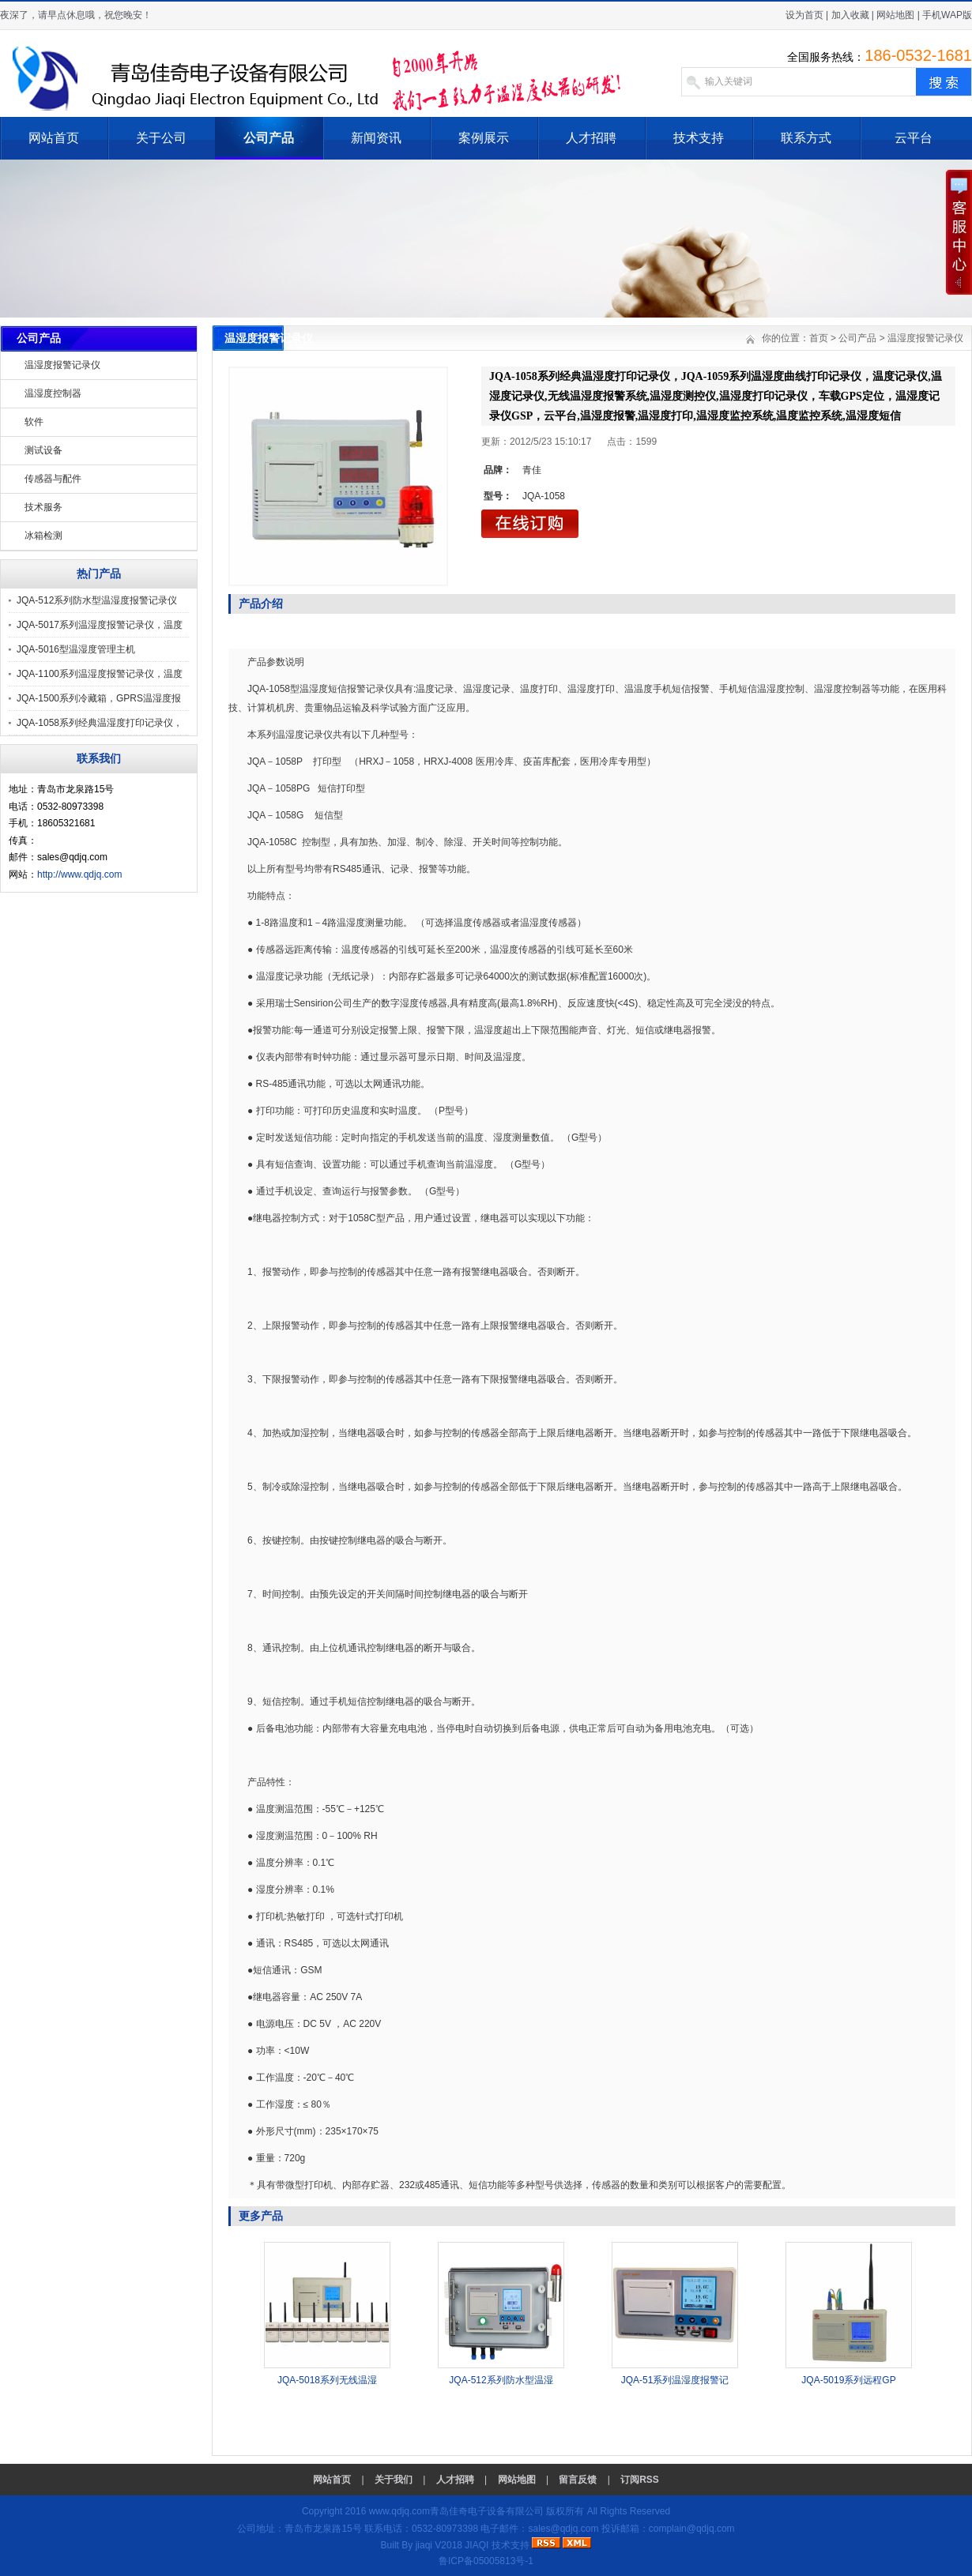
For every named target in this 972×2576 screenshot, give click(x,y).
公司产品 (268, 138)
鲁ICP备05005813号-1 (486, 2561)
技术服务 (43, 507)
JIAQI (476, 2545)
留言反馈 (578, 2479)
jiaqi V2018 (439, 2545)
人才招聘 (591, 138)
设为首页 (804, 15)
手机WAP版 (947, 15)
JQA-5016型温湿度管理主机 (76, 649)
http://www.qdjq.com (79, 874)
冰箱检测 (43, 535)
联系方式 (806, 138)
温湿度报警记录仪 (62, 364)
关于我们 (394, 2479)
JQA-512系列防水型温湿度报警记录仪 (97, 600)
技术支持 (698, 138)
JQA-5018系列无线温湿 (327, 2380)
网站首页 (53, 138)
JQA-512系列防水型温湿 (500, 2380)
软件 (33, 421)
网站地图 (895, 15)
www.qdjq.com (399, 2511)
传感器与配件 (52, 478)
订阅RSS (639, 2479)
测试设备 (43, 450)
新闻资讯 (376, 138)
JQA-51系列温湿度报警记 (675, 2380)
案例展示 (483, 138)
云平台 (913, 138)
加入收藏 (850, 15)
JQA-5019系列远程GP (848, 2380)
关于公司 (161, 138)
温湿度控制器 (52, 393)
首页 (818, 338)
